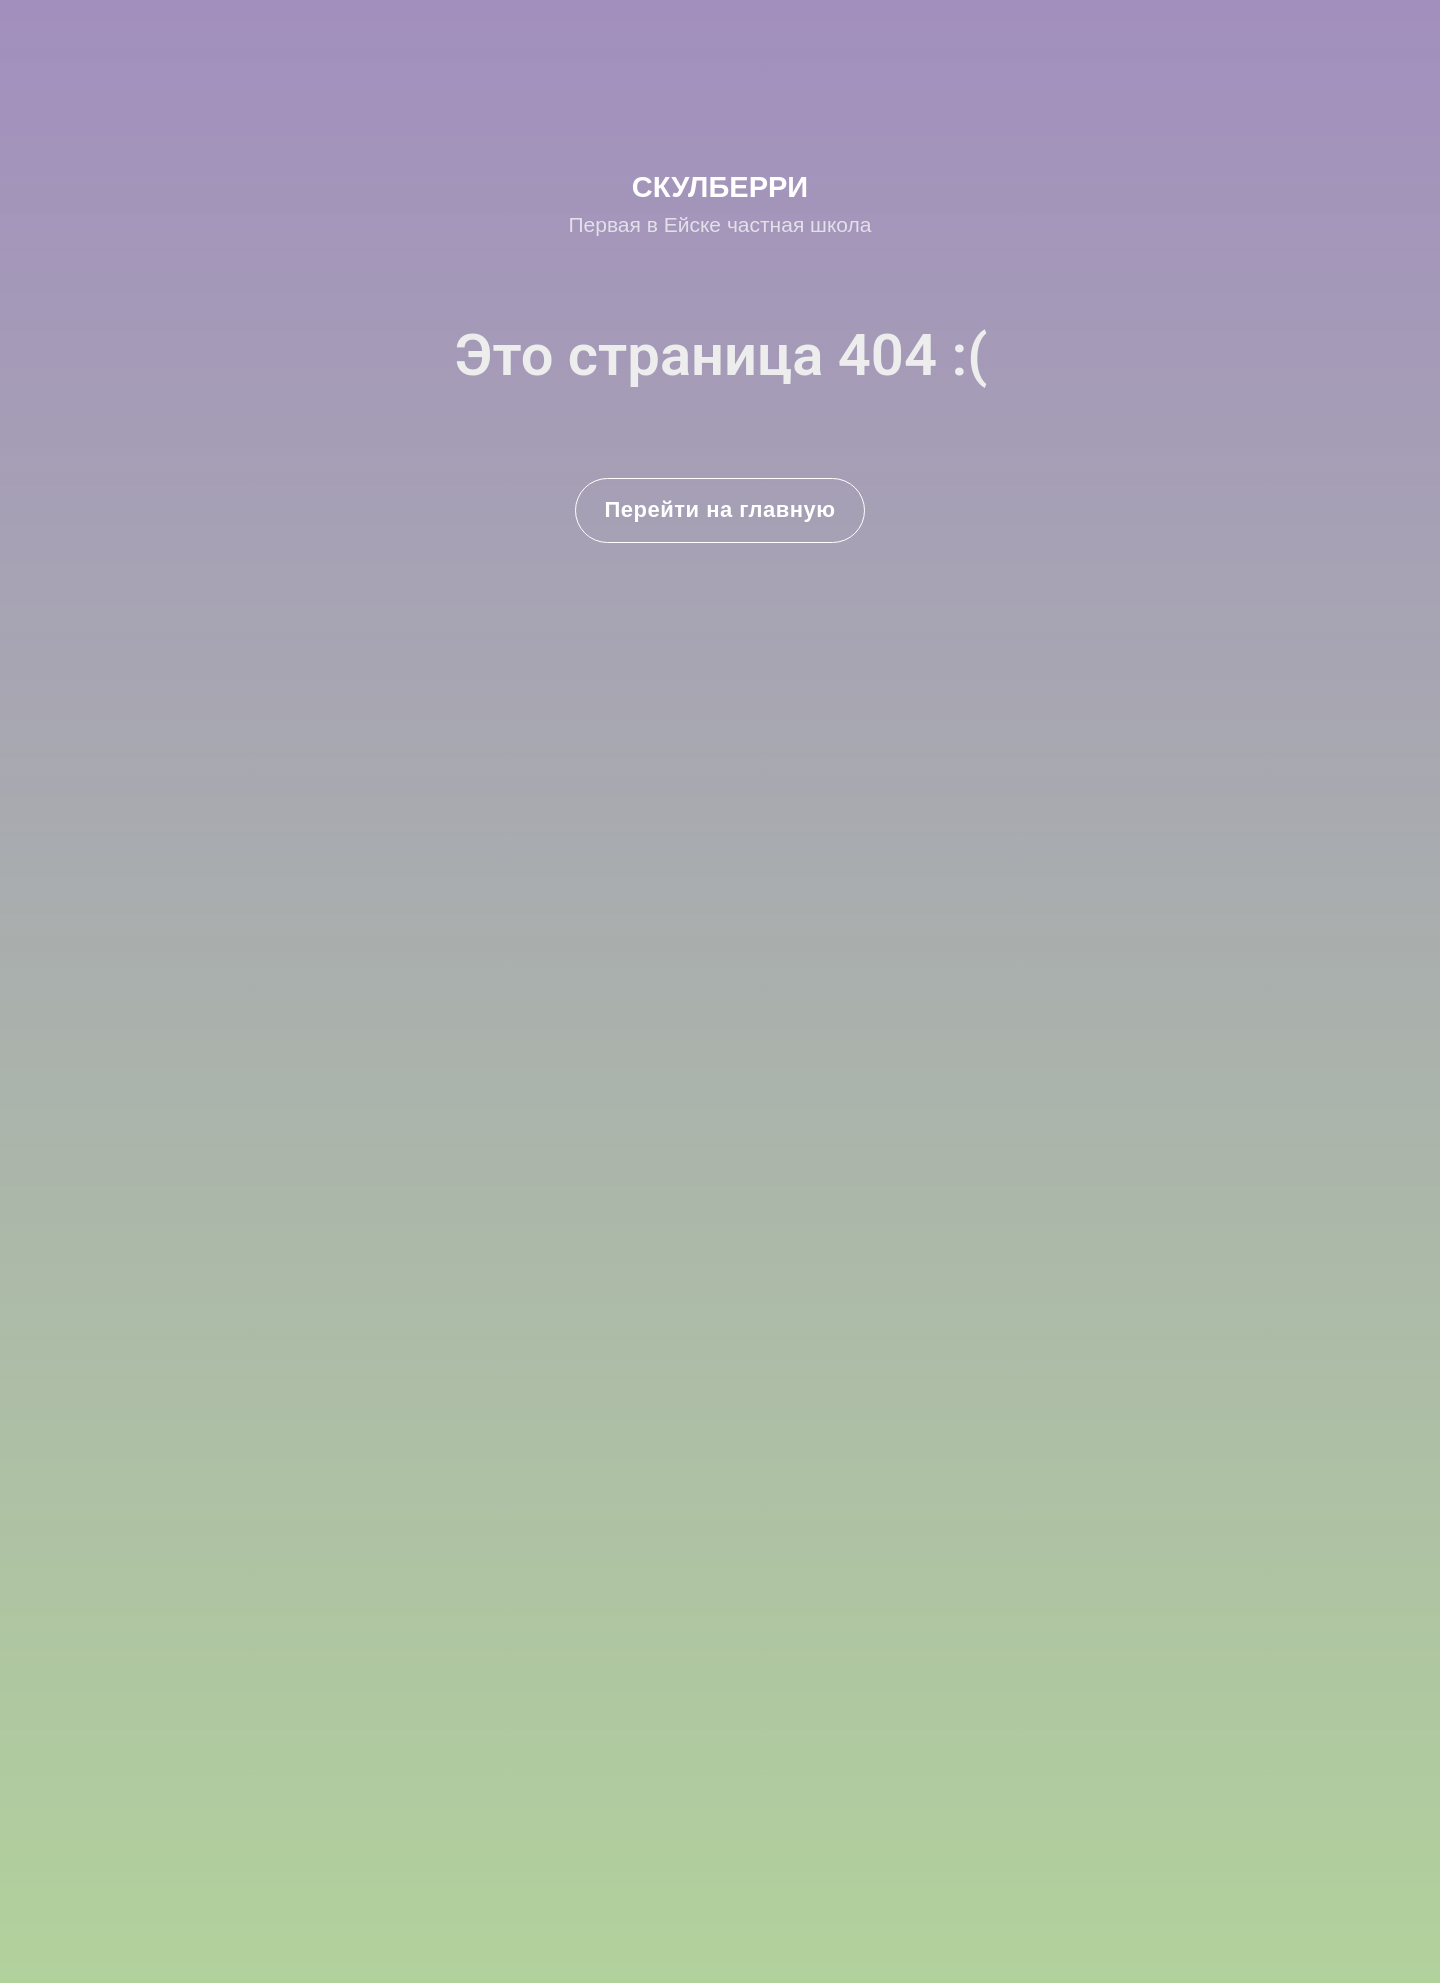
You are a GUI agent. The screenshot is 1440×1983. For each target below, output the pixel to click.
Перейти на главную (720, 509)
